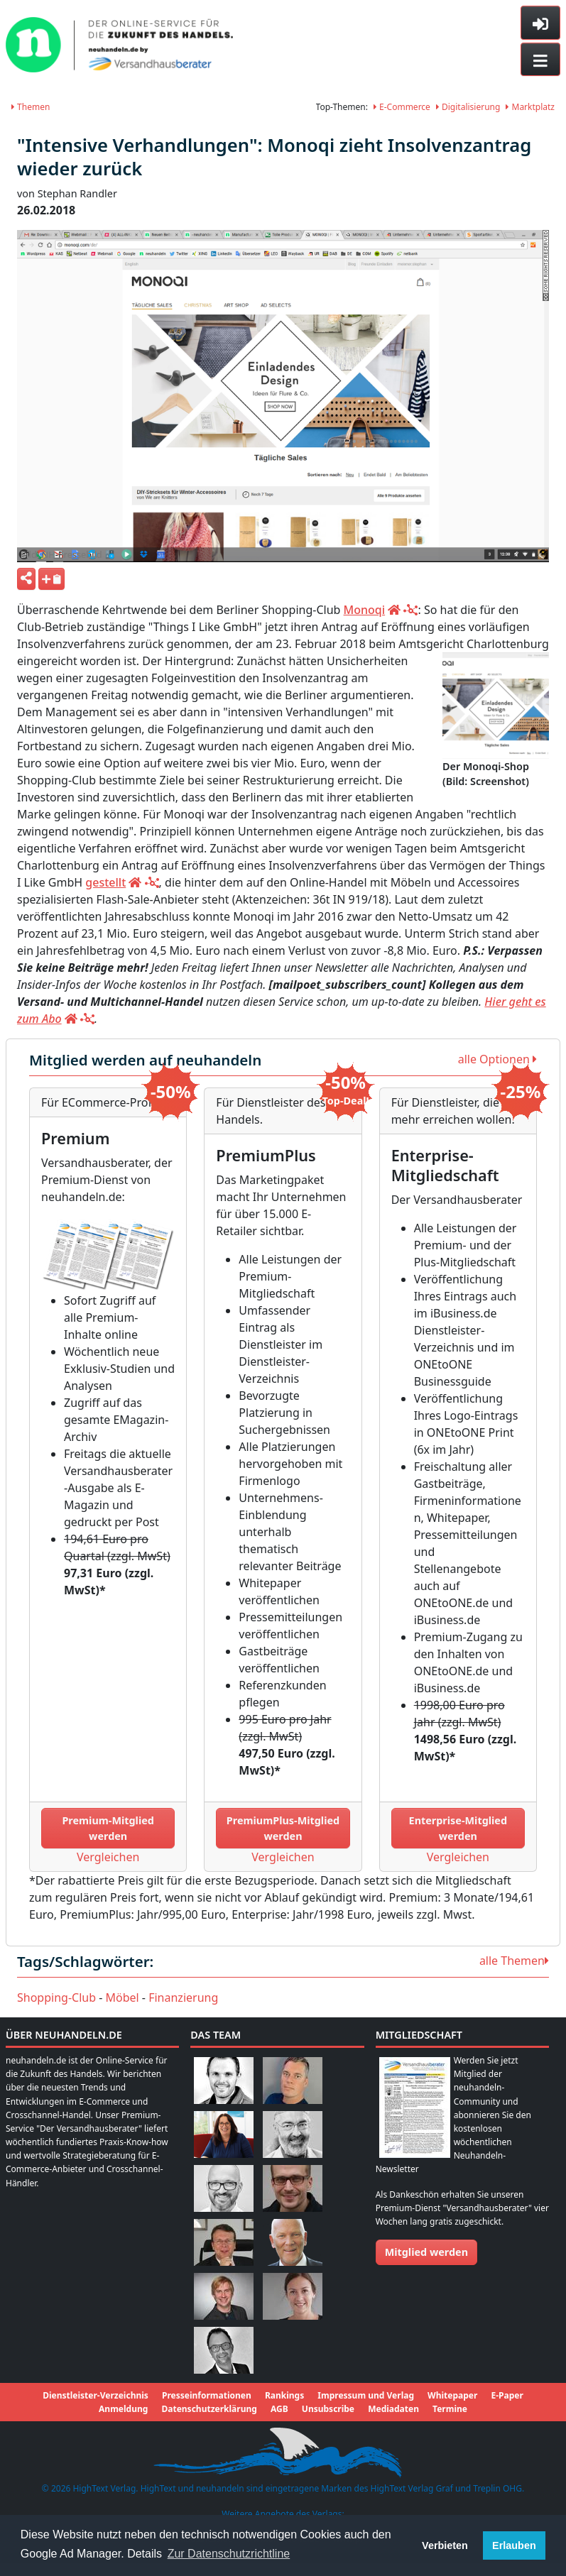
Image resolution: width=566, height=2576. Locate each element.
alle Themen (514, 1960)
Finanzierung (183, 1997)
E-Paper (507, 2395)
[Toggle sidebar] (540, 23)
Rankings (284, 2395)
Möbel (122, 1997)
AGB (279, 2409)
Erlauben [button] (514, 2545)
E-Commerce (402, 107)
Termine (449, 2409)
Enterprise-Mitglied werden (458, 1828)
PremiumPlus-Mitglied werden (283, 1828)
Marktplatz (530, 107)
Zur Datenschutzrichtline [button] (229, 2554)
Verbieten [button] (445, 2545)
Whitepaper (452, 2395)
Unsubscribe (328, 2409)
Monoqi (365, 610)
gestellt (105, 882)
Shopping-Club (56, 1997)
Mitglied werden (426, 2252)
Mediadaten (393, 2409)
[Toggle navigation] (540, 60)
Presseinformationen (206, 2395)
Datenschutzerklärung (208, 2409)
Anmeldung (123, 2409)
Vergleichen (108, 1857)
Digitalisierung (468, 107)
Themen (30, 107)
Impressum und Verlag (365, 2395)
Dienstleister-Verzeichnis (95, 2395)
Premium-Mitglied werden (108, 1828)
